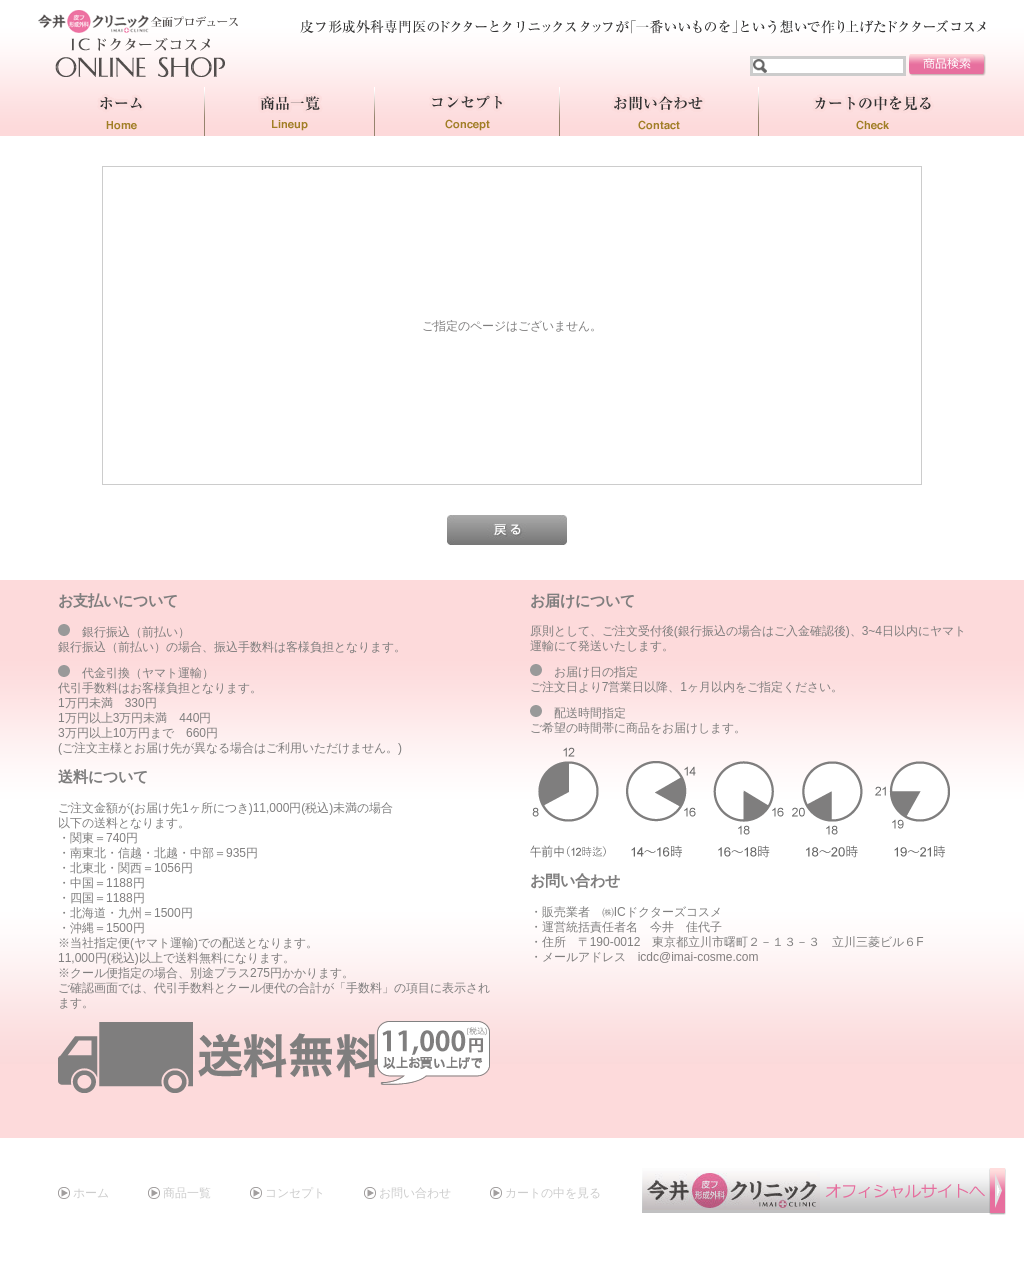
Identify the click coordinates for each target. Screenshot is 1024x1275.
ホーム (91, 1193)
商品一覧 (187, 1193)
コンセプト (295, 1193)
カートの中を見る (553, 1193)
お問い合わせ (415, 1193)
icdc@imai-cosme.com (698, 957)
